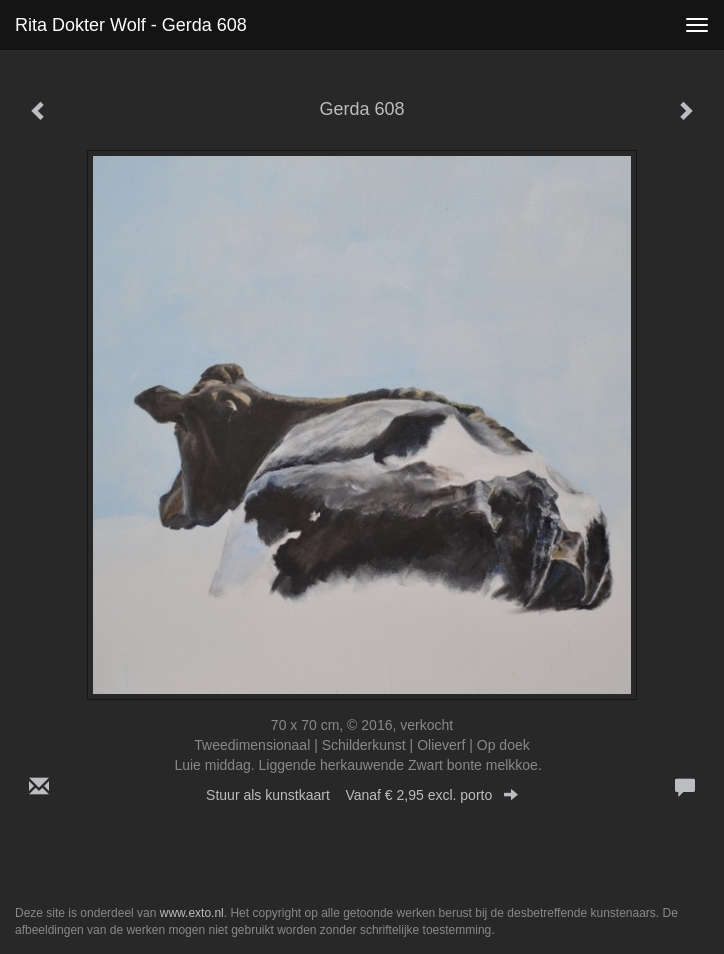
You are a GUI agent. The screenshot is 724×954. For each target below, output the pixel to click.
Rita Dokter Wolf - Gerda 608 (131, 25)
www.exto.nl (192, 913)
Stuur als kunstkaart (362, 795)
